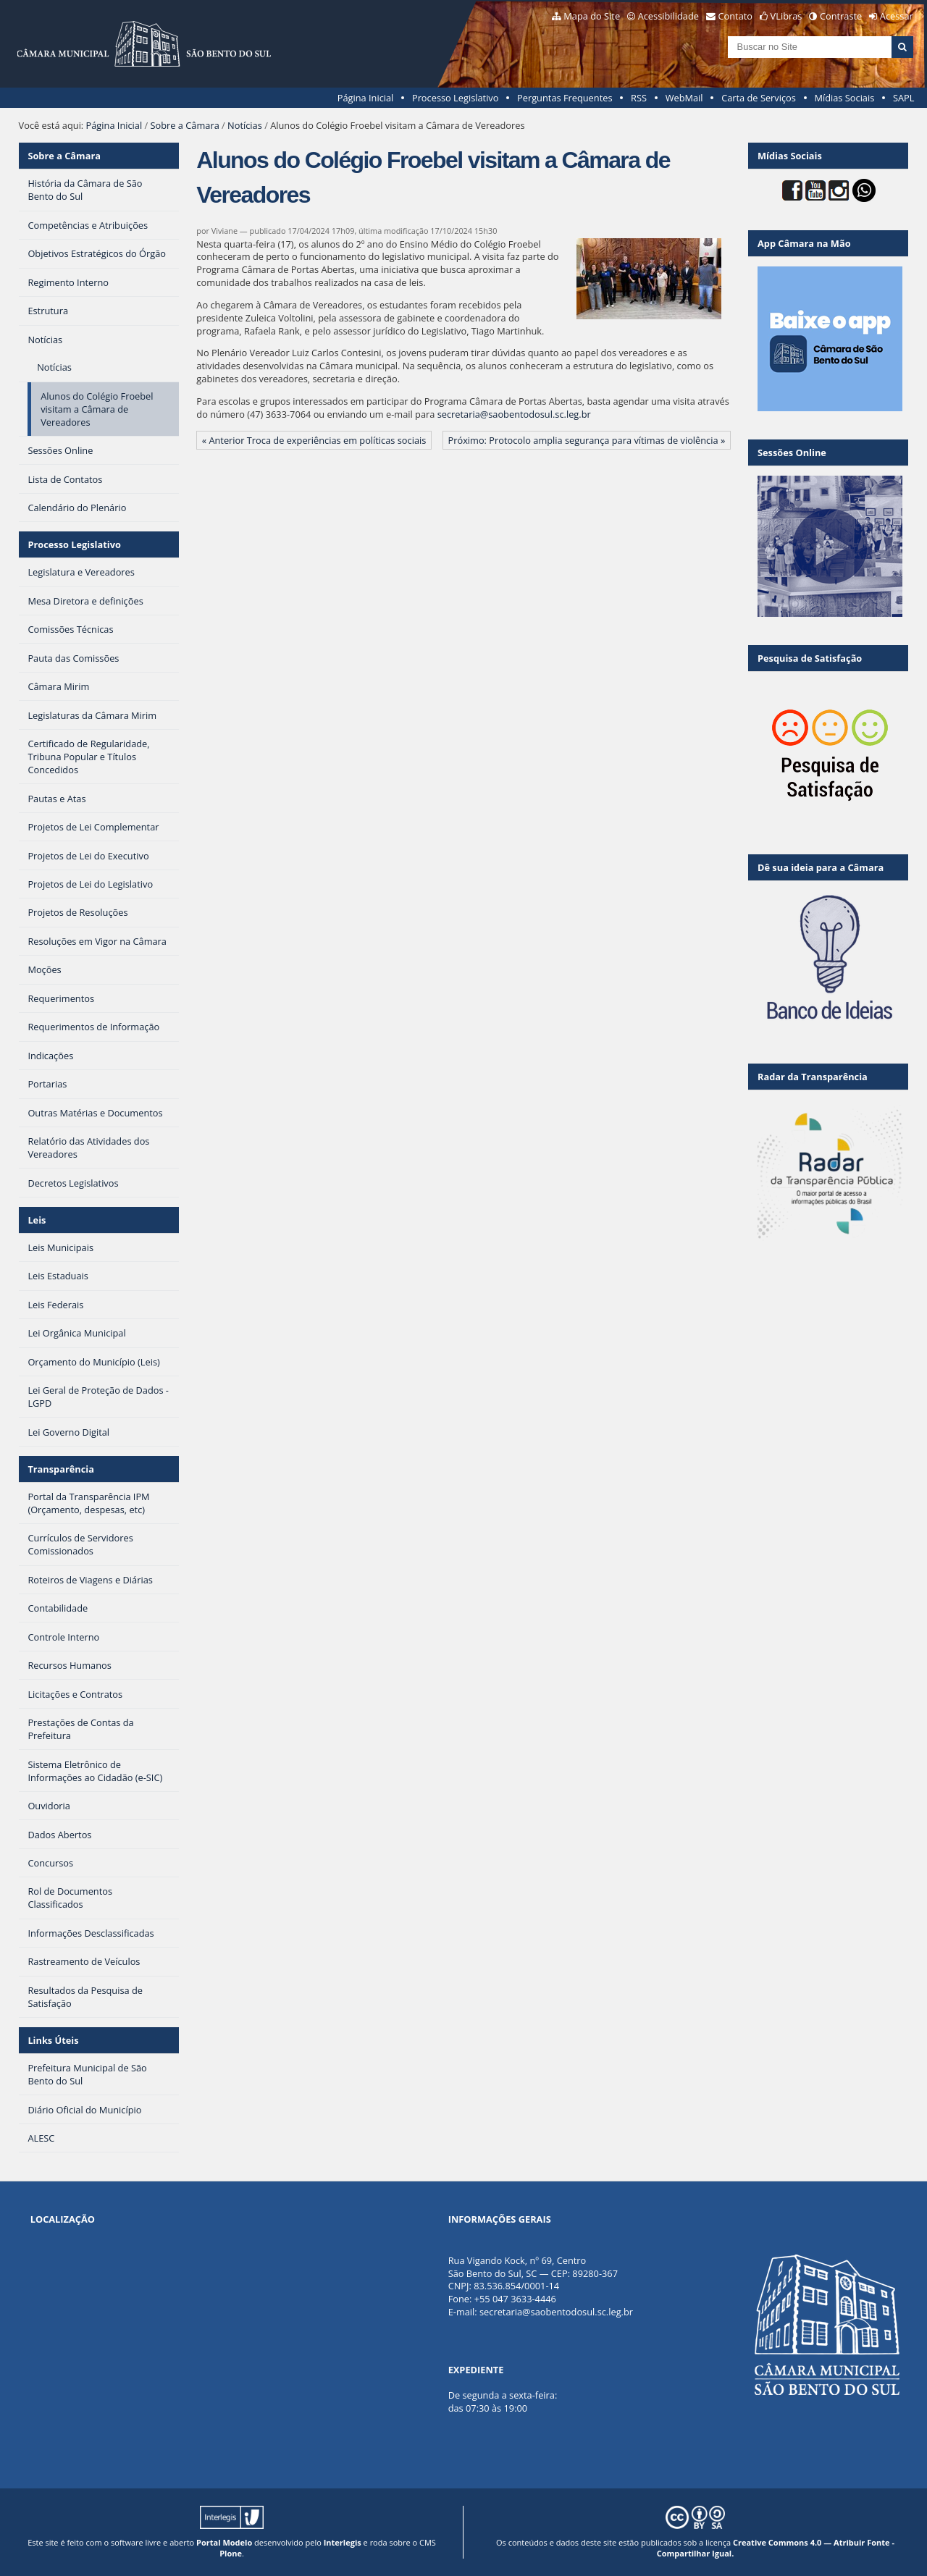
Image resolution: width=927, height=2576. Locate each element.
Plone (230, 2553)
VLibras (786, 15)
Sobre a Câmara (185, 125)
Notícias (244, 125)
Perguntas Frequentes (564, 97)
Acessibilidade (668, 15)
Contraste (841, 15)
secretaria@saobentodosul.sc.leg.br (514, 414)
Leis (37, 1219)
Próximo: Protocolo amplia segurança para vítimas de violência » (587, 440)
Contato (735, 15)
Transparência (61, 1469)
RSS (639, 97)
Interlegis (342, 2542)
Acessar (896, 15)
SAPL (904, 97)
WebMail (684, 97)
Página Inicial (365, 97)
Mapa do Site (591, 15)
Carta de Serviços (758, 97)
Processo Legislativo (455, 97)
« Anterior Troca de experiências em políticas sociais (314, 440)
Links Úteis (53, 2040)
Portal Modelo (224, 2542)
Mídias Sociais (844, 97)
